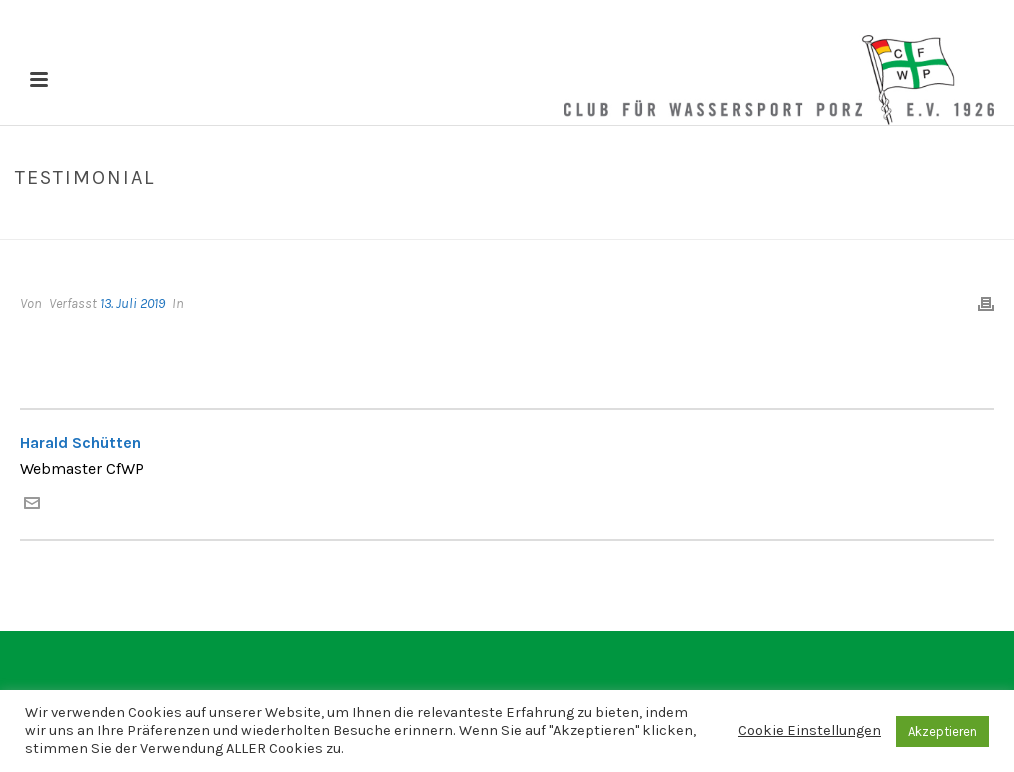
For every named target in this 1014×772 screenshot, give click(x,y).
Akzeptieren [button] (942, 731)
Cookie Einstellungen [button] (809, 730)
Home (787, 220)
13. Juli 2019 (132, 303)
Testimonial (855, 220)
